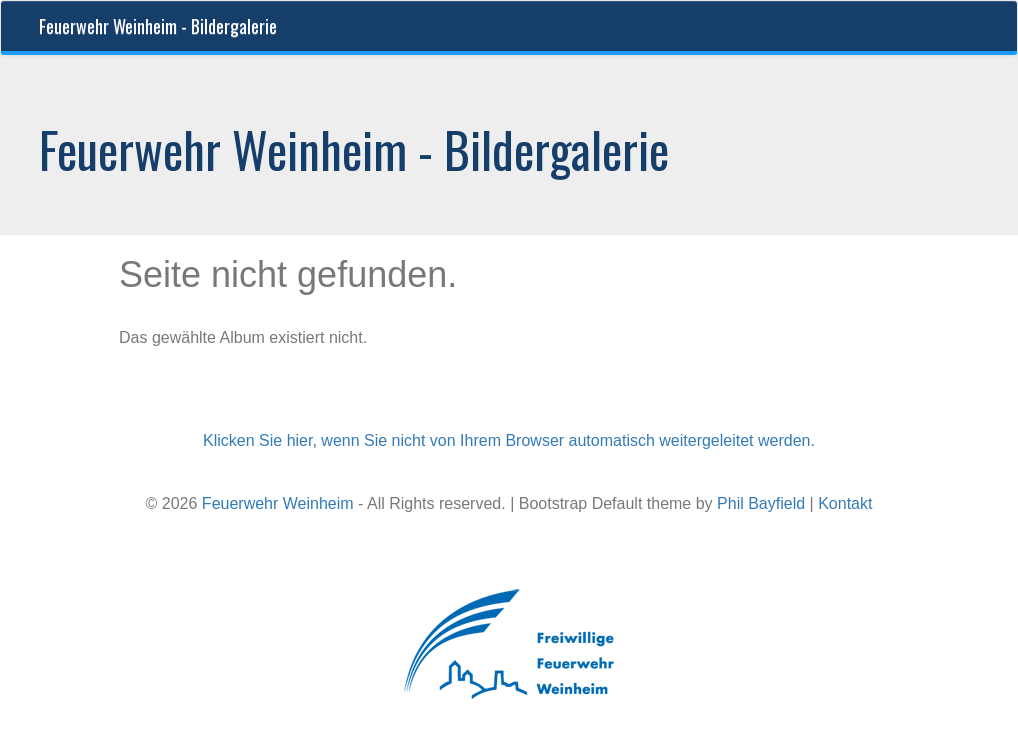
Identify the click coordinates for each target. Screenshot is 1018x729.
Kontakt (845, 503)
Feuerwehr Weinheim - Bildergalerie (158, 26)
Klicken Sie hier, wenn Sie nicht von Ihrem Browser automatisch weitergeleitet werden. (509, 440)
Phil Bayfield (761, 503)
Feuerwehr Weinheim (278, 503)
